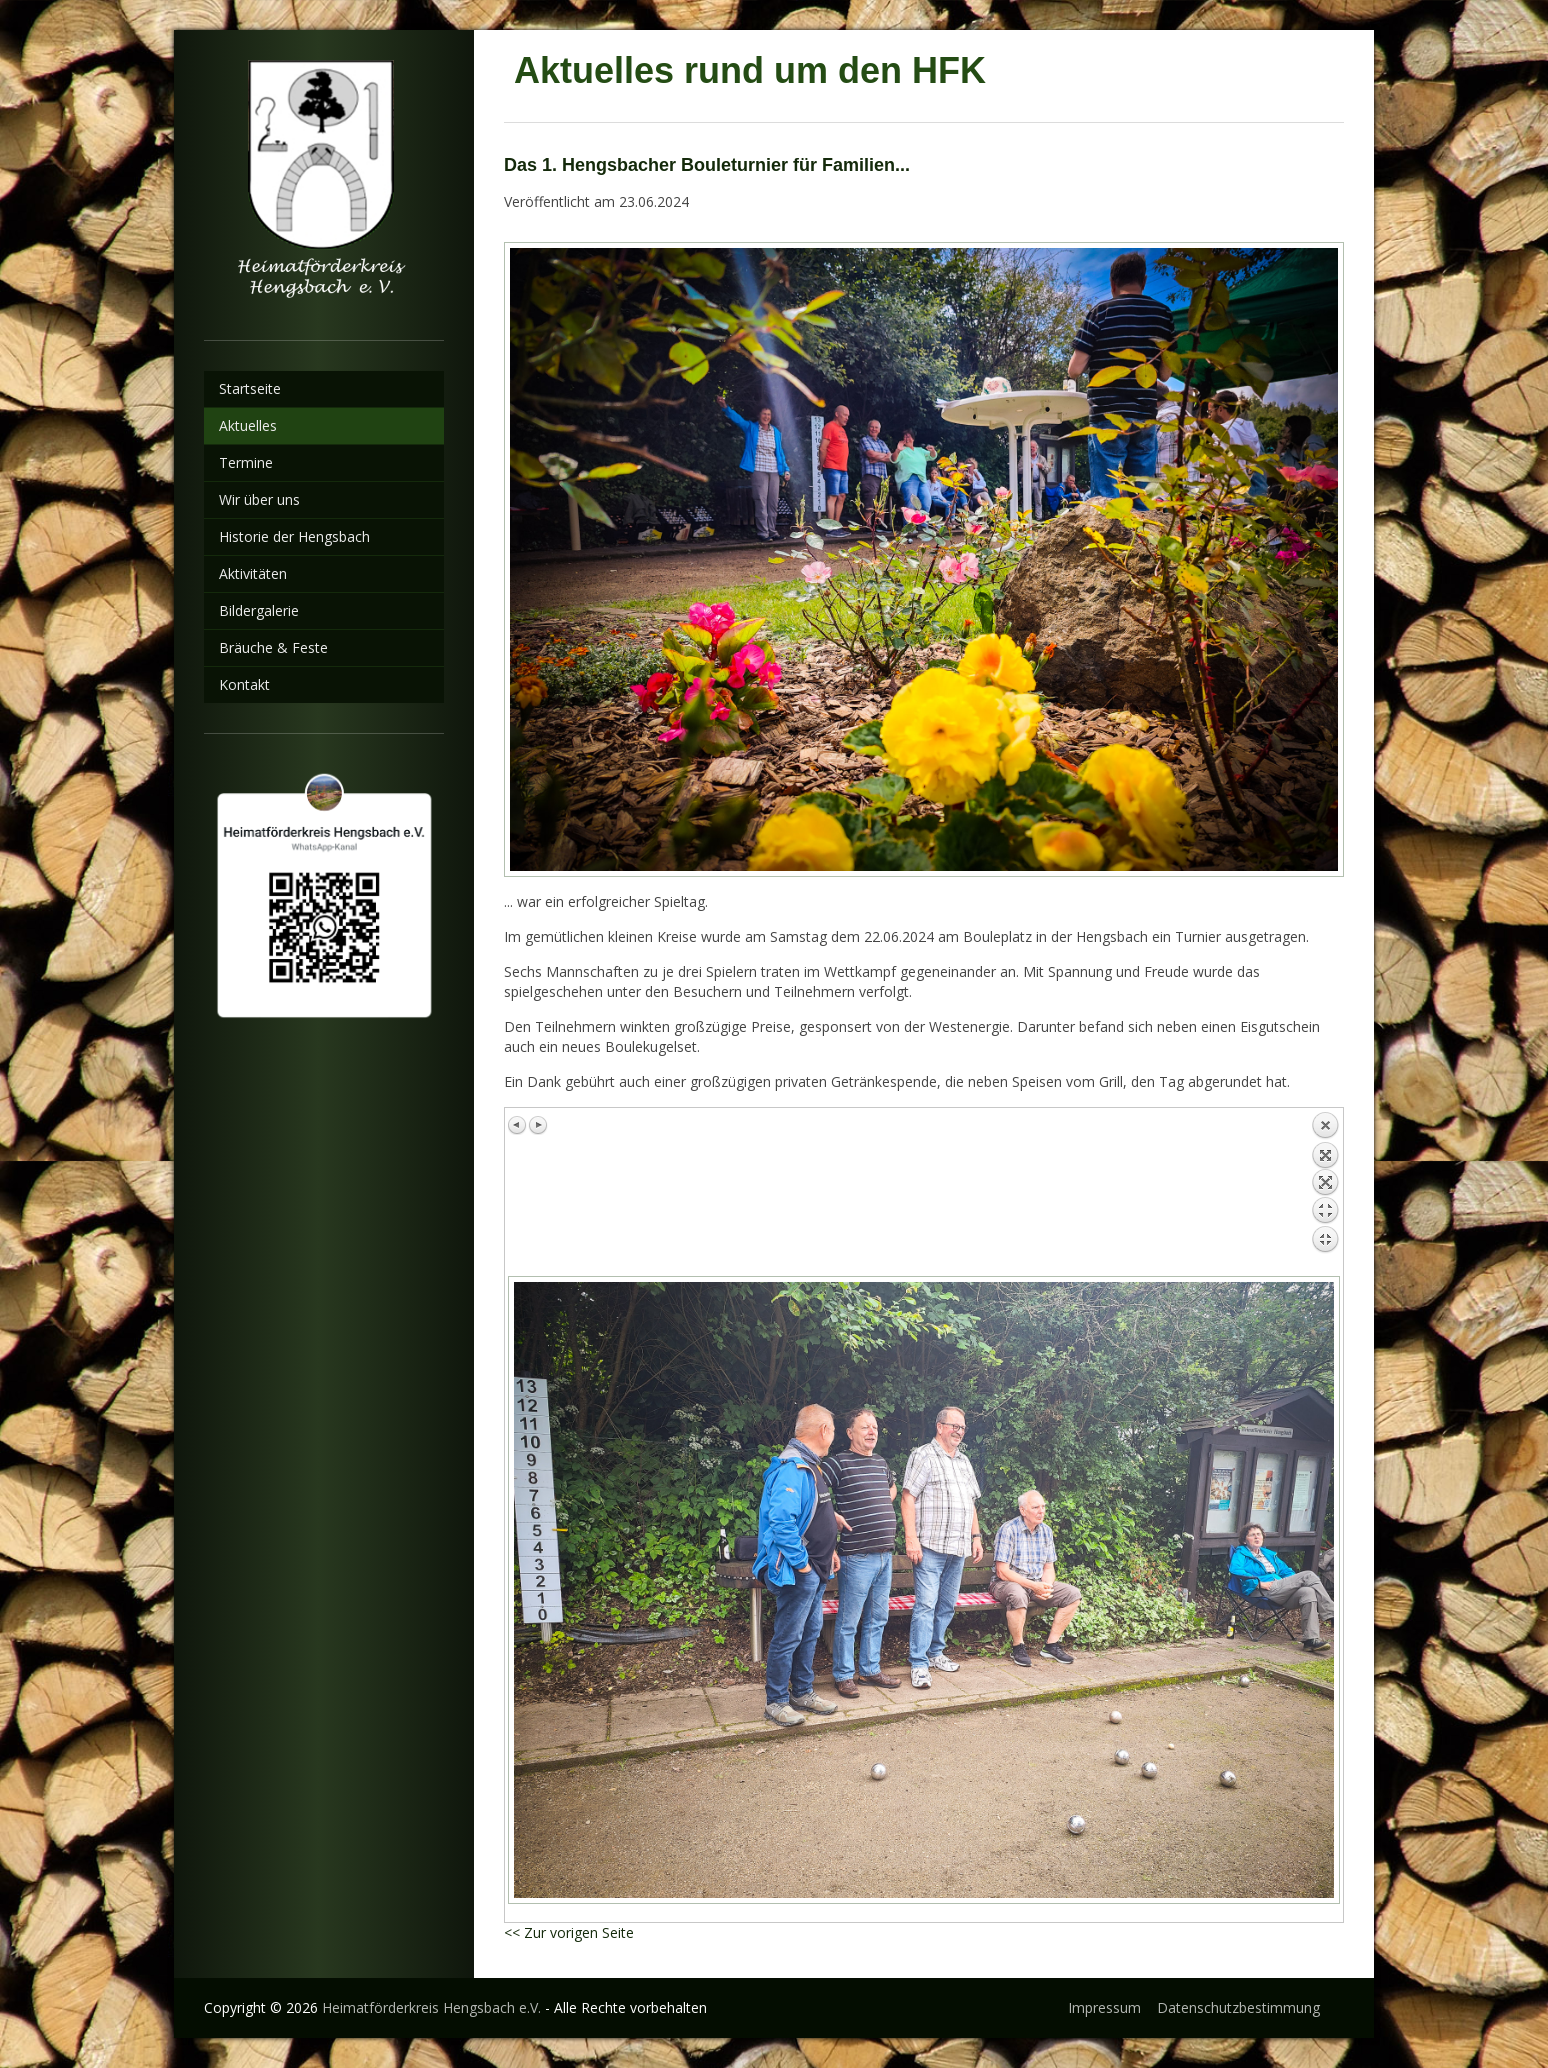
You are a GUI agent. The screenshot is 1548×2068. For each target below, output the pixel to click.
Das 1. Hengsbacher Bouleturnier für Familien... (707, 165)
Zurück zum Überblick (1325, 1186)
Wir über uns (259, 499)
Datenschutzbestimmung (1238, 2007)
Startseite (250, 388)
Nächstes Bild (538, 1125)
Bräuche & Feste (273, 647)
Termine (246, 462)
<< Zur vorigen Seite (569, 1932)
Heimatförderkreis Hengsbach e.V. (431, 2007)
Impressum (1104, 2007)
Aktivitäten (253, 573)
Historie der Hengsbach (294, 536)
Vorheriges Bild (518, 1125)
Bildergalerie (259, 610)
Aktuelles (248, 425)
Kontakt (244, 684)
